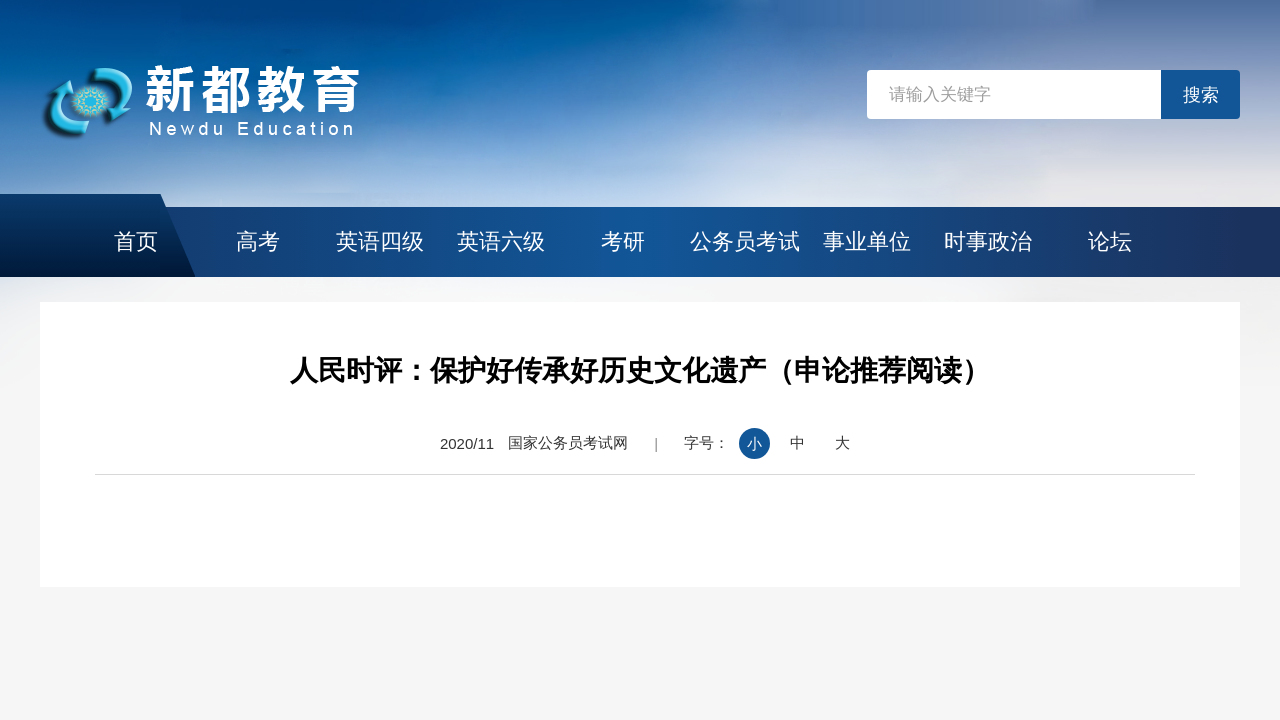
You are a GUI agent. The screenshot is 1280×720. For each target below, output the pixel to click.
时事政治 (988, 241)
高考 (258, 241)
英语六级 (501, 241)
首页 (136, 241)
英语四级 (380, 241)
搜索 (1201, 95)
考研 (623, 241)
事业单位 (867, 241)
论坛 (1110, 241)
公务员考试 (745, 241)
